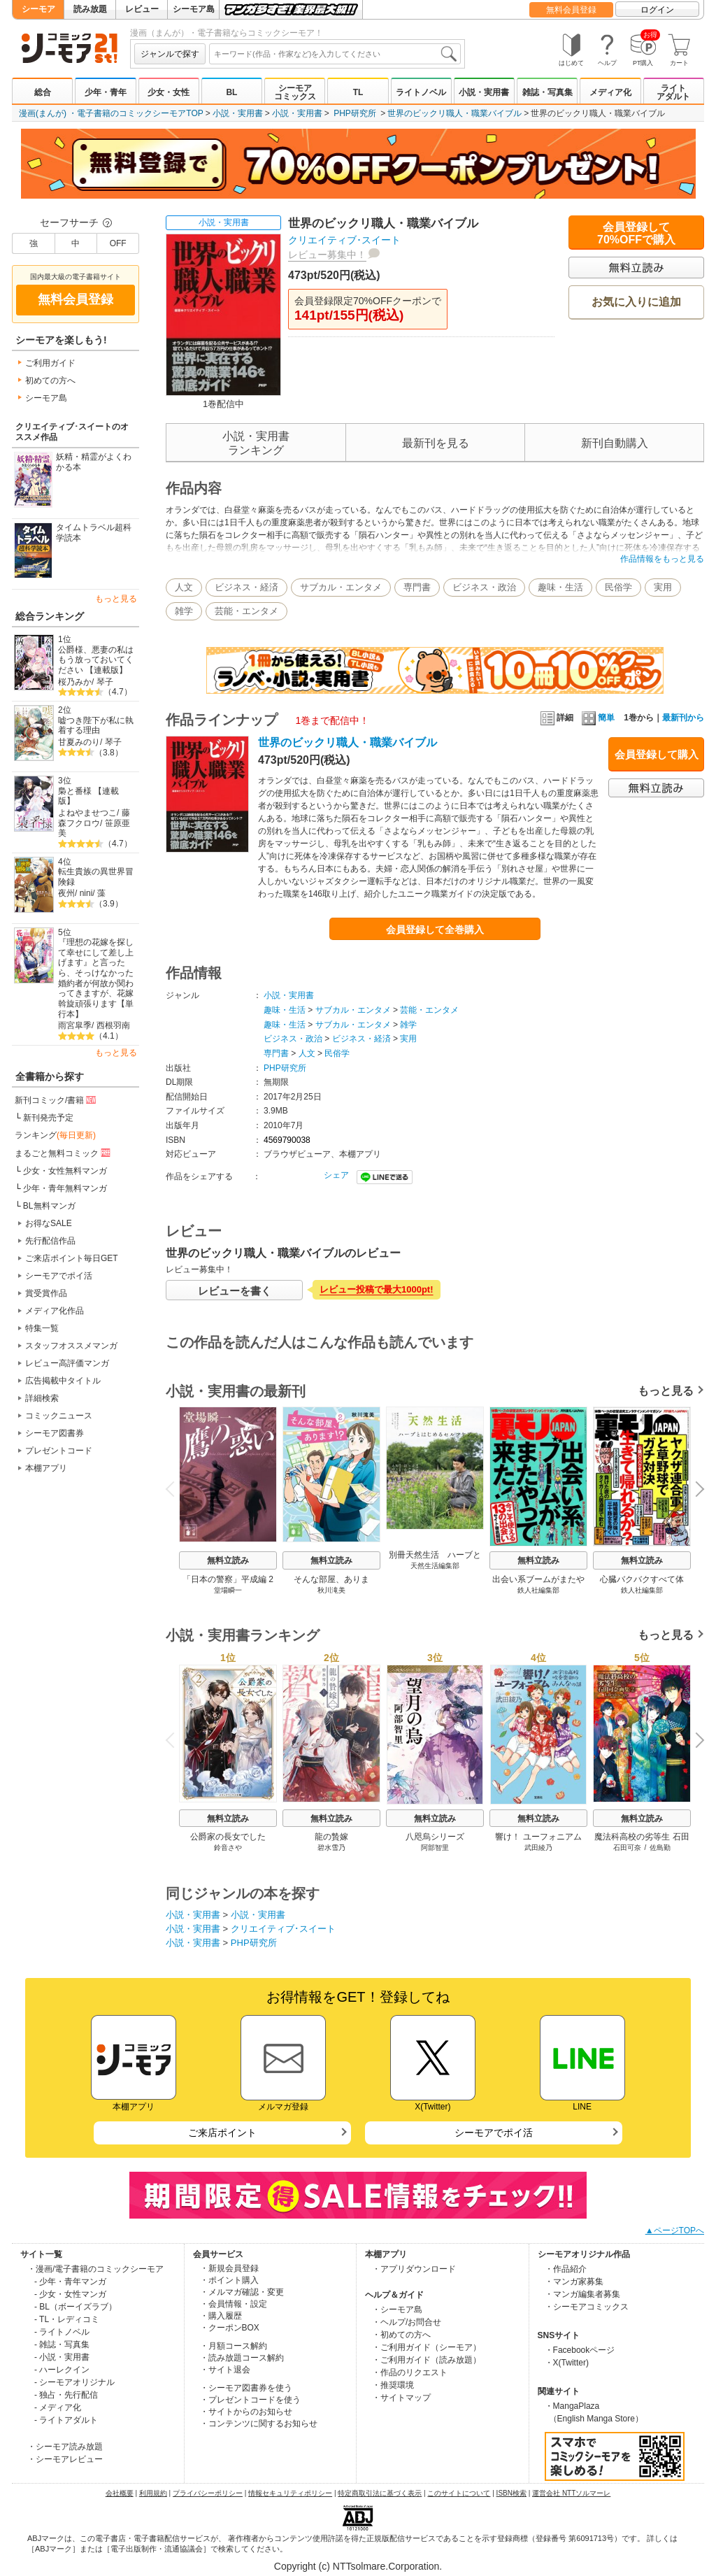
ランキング (55, 1135)
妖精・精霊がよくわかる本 (93, 462)
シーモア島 (194, 9)
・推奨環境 (393, 2385)
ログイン (657, 10)
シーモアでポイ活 (58, 1276)
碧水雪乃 (331, 1847)
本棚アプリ (46, 1468)
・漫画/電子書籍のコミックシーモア (95, 2269)
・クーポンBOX (229, 2328)
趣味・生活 (560, 587)
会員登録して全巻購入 (435, 929)
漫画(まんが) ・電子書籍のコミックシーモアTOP (111, 113)
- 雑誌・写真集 (62, 2344)
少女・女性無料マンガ (65, 1171)
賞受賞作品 (46, 1293)
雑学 (184, 611)
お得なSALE (48, 1223)
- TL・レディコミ (66, 2319)
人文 (184, 587)
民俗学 (618, 587)
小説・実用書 (484, 92)
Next (695, 1490)
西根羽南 (113, 1025)
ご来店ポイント (222, 2132)
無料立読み (228, 1560)
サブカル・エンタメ (341, 587)
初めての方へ (50, 380)
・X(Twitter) (567, 2363)
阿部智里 (435, 1847)
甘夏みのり (79, 742)
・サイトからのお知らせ (246, 2412)
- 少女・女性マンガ (70, 2294)
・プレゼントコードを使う (250, 2400)
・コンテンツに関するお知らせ (258, 2423)
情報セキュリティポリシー (290, 2493)
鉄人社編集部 (538, 1590)
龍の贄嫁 (331, 1837)
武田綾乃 (538, 1847)
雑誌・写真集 (547, 92)
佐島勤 (660, 1847)
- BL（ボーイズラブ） (75, 2307)
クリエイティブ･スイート (344, 239)
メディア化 (610, 92)
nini (86, 893)
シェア (336, 1175)
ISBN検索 (511, 2493)
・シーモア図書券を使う (246, 2388)
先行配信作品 (50, 1241)
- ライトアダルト (66, 2420)
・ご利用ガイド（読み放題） (426, 2360)
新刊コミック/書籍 (56, 1099)
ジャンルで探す (170, 54)
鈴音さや (228, 1847)
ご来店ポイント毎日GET (71, 1258)
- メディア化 (57, 2407)
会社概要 (120, 2493)
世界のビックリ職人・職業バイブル (454, 113)
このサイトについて (458, 2493)
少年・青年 (106, 92)
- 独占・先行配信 (66, 2395)
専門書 (417, 587)
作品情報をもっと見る (662, 559)
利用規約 (153, 2493)
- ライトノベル (62, 2332)
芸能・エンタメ (246, 611)
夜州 (66, 893)
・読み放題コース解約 (242, 2358)
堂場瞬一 (228, 1590)
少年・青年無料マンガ (65, 1188)
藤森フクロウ (94, 818)
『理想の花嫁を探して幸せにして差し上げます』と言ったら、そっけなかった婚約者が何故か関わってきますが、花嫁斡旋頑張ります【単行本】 (96, 977)
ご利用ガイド (50, 363)
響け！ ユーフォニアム (538, 1837)
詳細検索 (42, 1398)
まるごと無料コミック (64, 1152)
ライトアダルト (673, 92)
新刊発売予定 (48, 1118)
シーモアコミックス (295, 92)
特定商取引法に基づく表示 (380, 2493)
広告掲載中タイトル (63, 1381)
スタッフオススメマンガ (71, 1346)
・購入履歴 (221, 2316)
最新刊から (683, 718)
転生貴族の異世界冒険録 (96, 877)
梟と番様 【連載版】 (88, 796)
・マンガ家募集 (574, 2281)
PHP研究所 (355, 113)
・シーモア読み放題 (65, 2447)
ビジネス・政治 (484, 587)
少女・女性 (168, 92)
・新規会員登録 (229, 2268)
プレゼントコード (58, 1451)
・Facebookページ (580, 2350)
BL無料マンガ (49, 1206)
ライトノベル (421, 92)
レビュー (142, 9)
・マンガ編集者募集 (582, 2294)
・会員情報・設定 (233, 2304)
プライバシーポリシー (208, 2493)
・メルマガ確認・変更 (242, 2292)
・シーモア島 (397, 2309)
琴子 (104, 682)
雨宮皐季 (75, 1025)
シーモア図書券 (54, 1433)
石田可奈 (627, 1847)
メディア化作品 (54, 1311)
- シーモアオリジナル (74, 2382)
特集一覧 (42, 1328)
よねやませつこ (87, 813)
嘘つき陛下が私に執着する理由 (96, 726)
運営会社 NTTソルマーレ (571, 2493)
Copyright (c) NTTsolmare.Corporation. (358, 2566)
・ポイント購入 (229, 2280)
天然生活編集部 (434, 1566)
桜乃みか (75, 682)
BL (231, 92)
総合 (42, 92)
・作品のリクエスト (410, 2372)
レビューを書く (234, 1291)
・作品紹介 (566, 2269)
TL (358, 92)
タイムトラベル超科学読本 (93, 532)
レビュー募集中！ (327, 254)
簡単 (598, 718)
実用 (663, 587)
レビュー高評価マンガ (67, 1363)
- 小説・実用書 (62, 2357)
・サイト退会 (225, 2370)
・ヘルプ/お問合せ (406, 2322)
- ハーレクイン (62, 2370)
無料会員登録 (571, 10)
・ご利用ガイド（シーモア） (426, 2347)
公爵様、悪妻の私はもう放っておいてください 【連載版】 (96, 660)
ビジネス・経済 (246, 587)
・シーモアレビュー (65, 2459)
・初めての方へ (401, 2335)
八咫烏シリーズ (435, 1837)
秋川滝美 (331, 1590)
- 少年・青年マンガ (70, 2281)
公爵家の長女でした (228, 1837)
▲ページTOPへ (674, 2230)
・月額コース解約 (233, 2346)
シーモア (38, 9)
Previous (175, 1488)
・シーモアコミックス (587, 2307)
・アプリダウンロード (414, 2269)
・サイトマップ (401, 2398)
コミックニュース (58, 1416)
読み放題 (90, 9)
